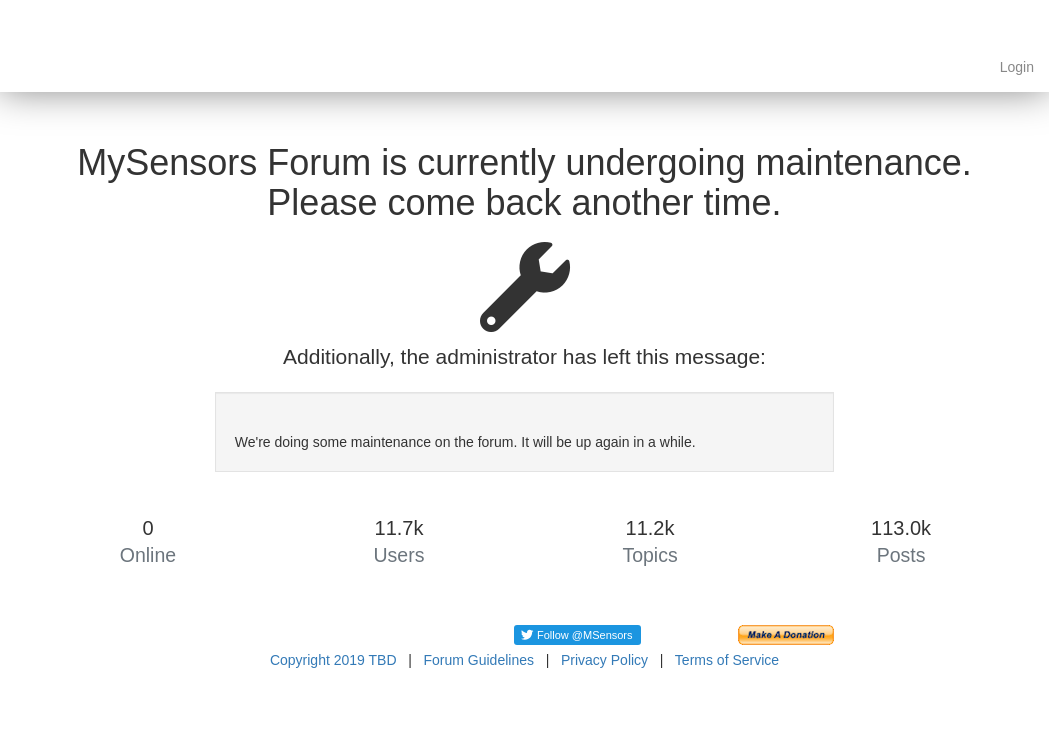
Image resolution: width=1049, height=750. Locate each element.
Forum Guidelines (478, 660)
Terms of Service (727, 660)
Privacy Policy (604, 660)
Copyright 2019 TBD (333, 660)
